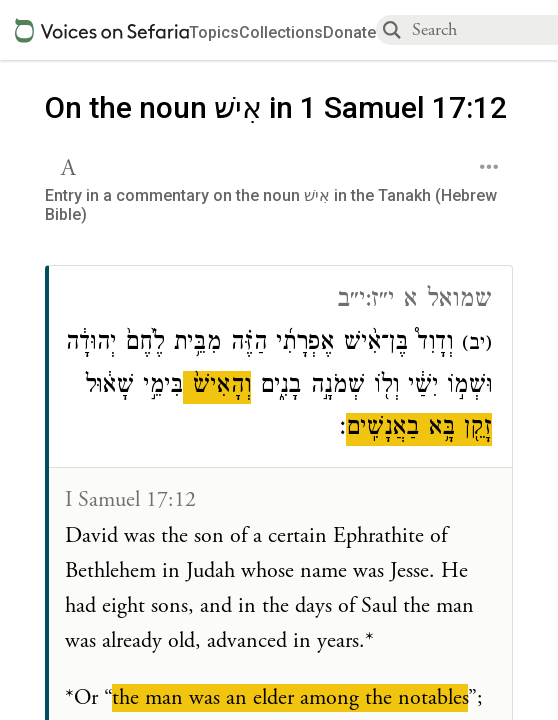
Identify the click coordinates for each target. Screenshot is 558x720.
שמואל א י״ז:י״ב (414, 301)
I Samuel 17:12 (130, 500)
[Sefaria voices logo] (102, 30)
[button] (70, 165)
